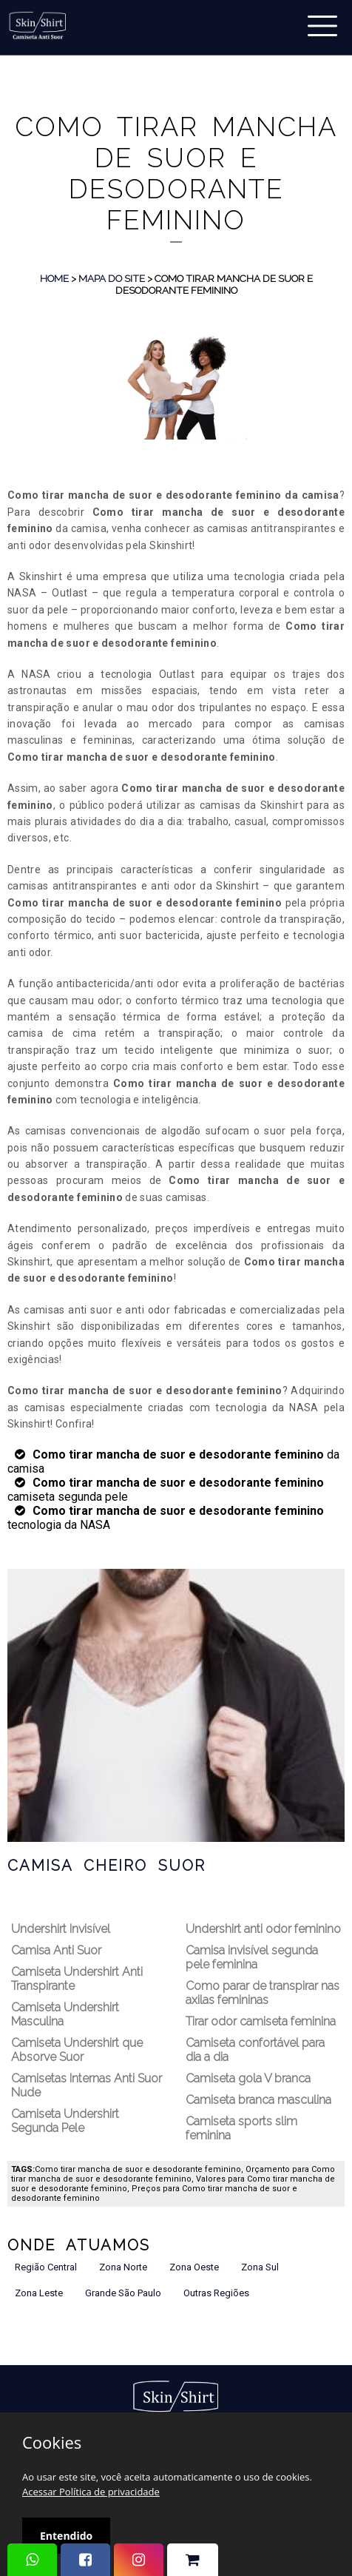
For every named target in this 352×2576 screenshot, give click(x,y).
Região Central (46, 2267)
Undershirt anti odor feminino (263, 1929)
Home (54, 278)
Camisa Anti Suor (56, 1950)
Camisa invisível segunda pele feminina (252, 1957)
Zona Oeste (194, 2267)
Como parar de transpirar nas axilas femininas (262, 1993)
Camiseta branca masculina (258, 2100)
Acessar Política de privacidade (91, 2491)
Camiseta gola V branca (248, 2078)
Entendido (66, 2536)
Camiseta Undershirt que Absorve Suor (77, 2050)
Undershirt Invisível (60, 1929)
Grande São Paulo (123, 2292)
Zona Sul (260, 2267)
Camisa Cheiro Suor (106, 1865)
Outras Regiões (216, 2292)
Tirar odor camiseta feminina (261, 2021)
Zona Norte (123, 2267)
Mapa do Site (111, 278)
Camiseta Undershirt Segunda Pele (65, 2121)
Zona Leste (39, 2292)
